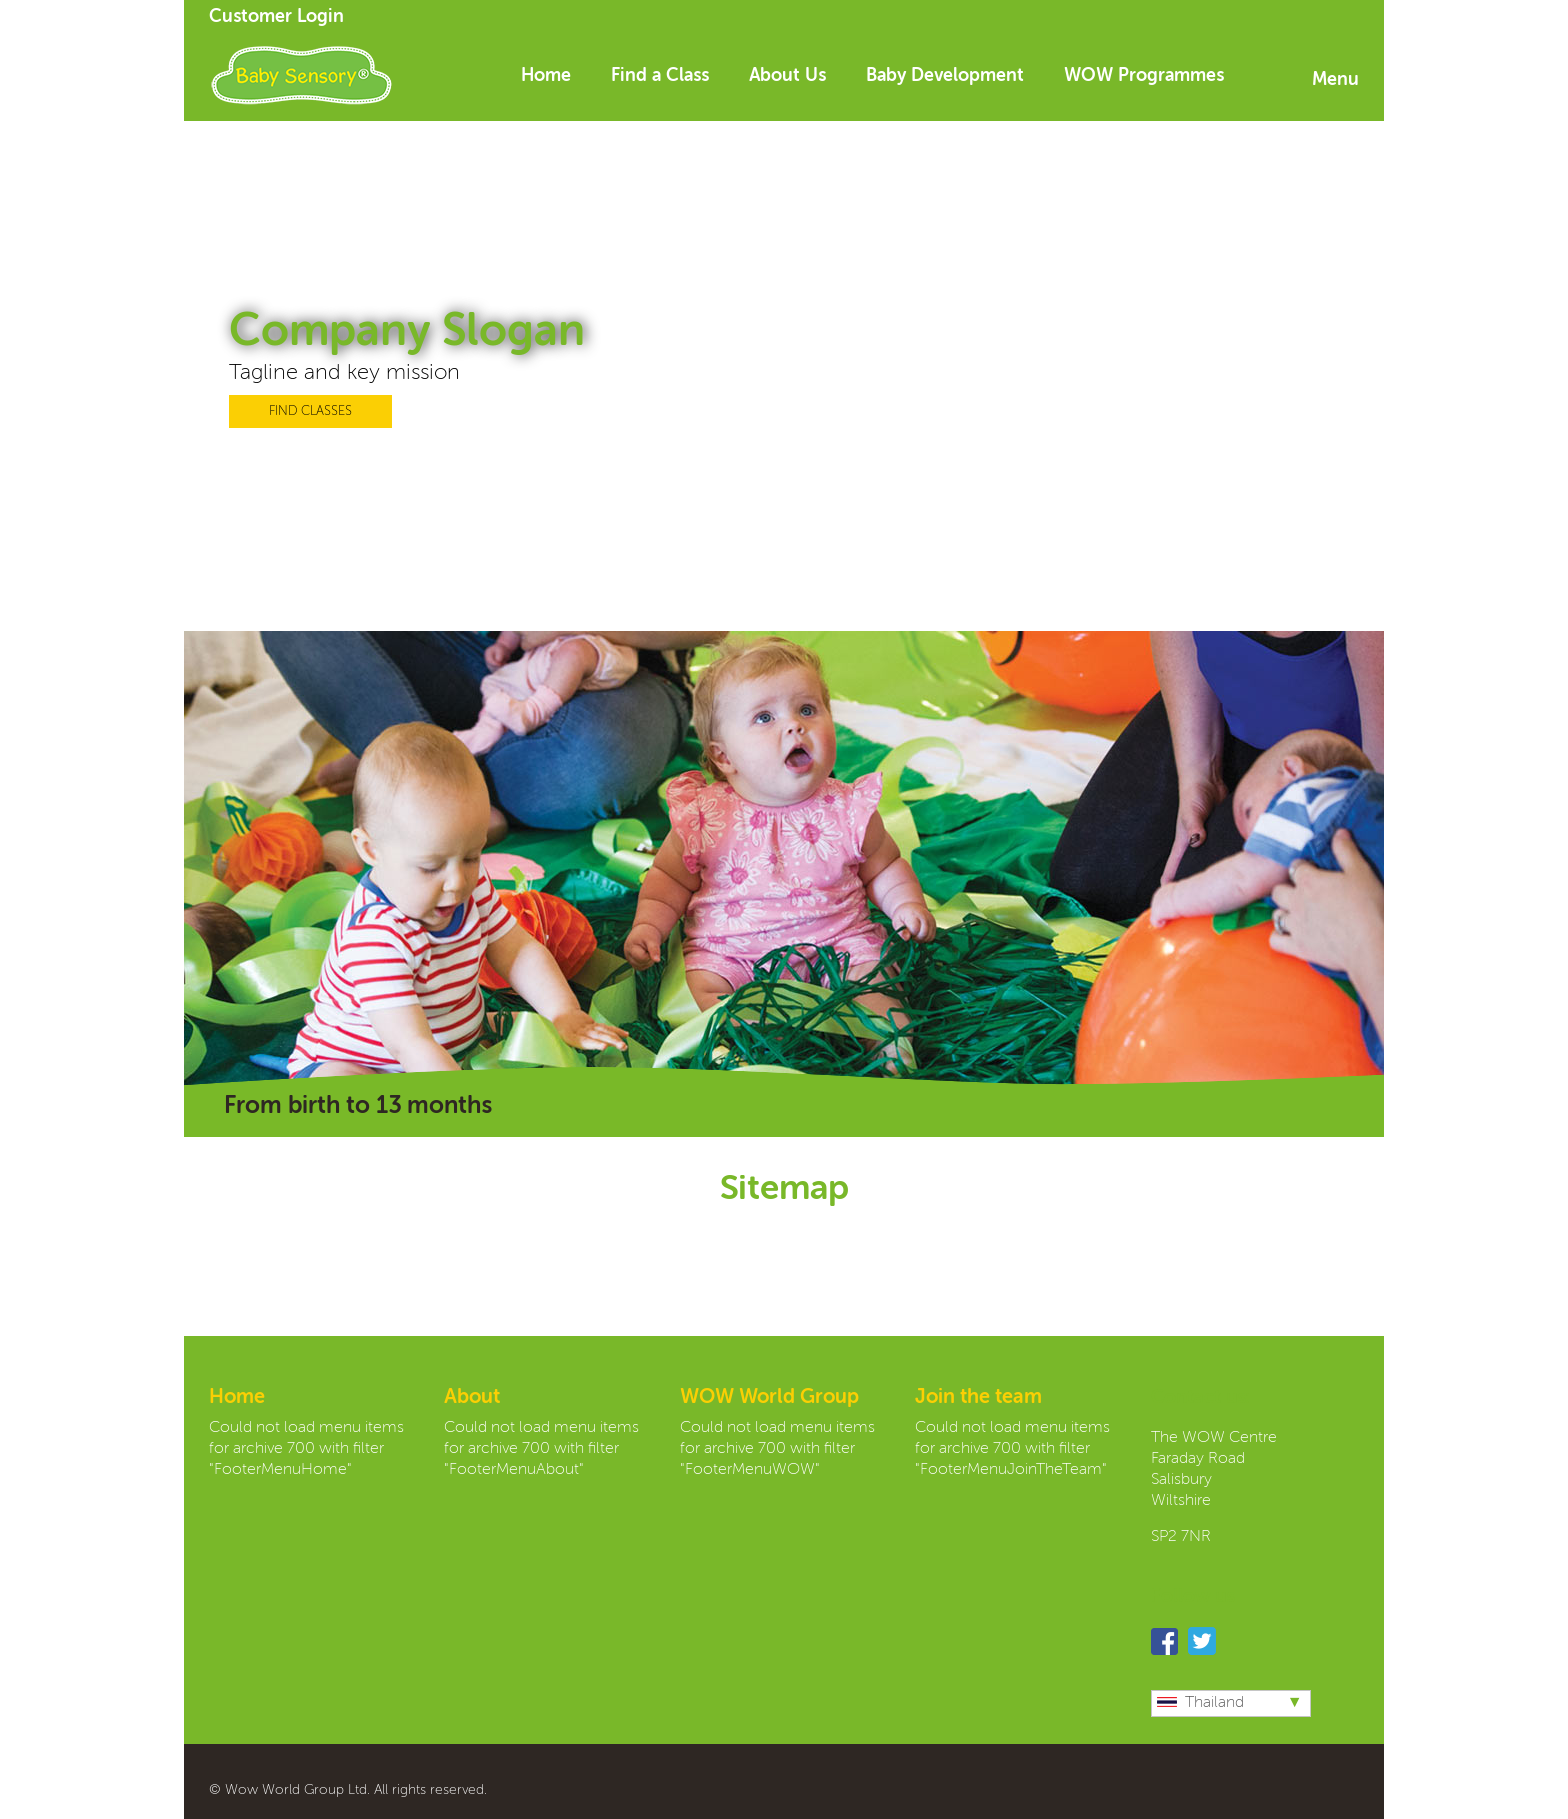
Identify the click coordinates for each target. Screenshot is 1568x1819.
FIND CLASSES (310, 411)
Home (546, 76)
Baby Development (945, 76)
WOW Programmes (1144, 76)
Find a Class (660, 76)
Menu (1335, 80)
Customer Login (276, 17)
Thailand (1200, 1703)
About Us (787, 76)
